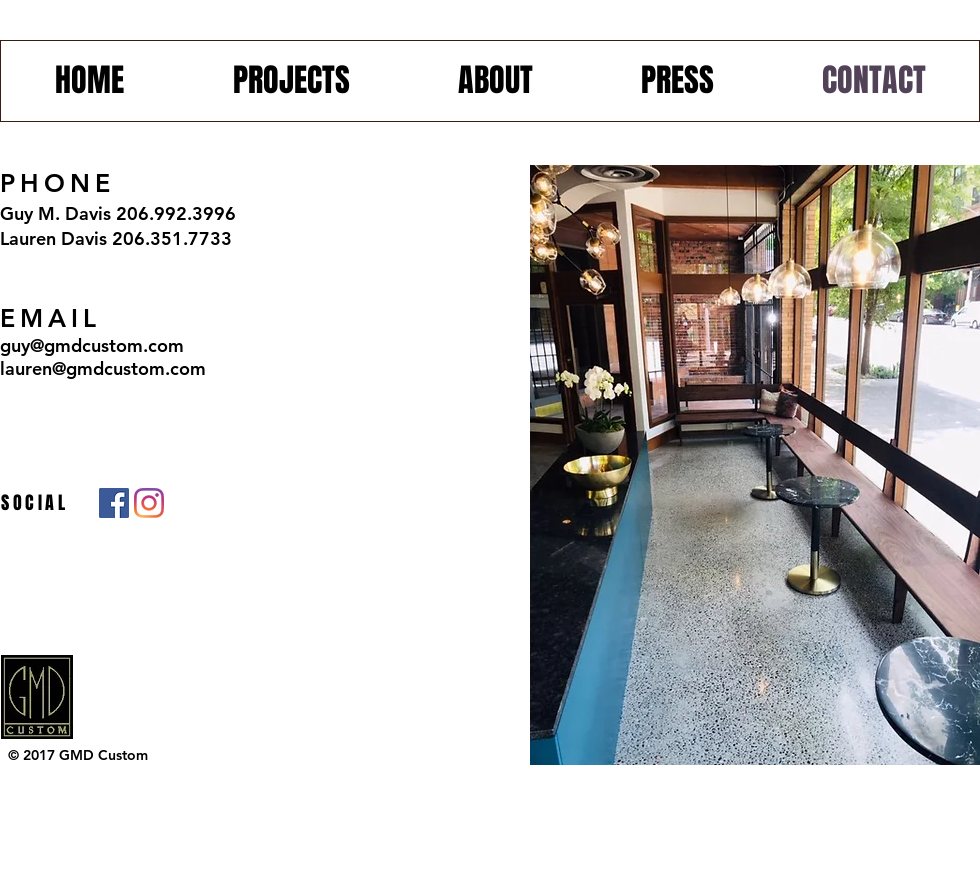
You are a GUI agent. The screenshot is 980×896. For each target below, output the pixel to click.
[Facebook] (114, 503)
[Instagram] (149, 503)
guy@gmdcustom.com (92, 345)
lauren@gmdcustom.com (103, 368)
